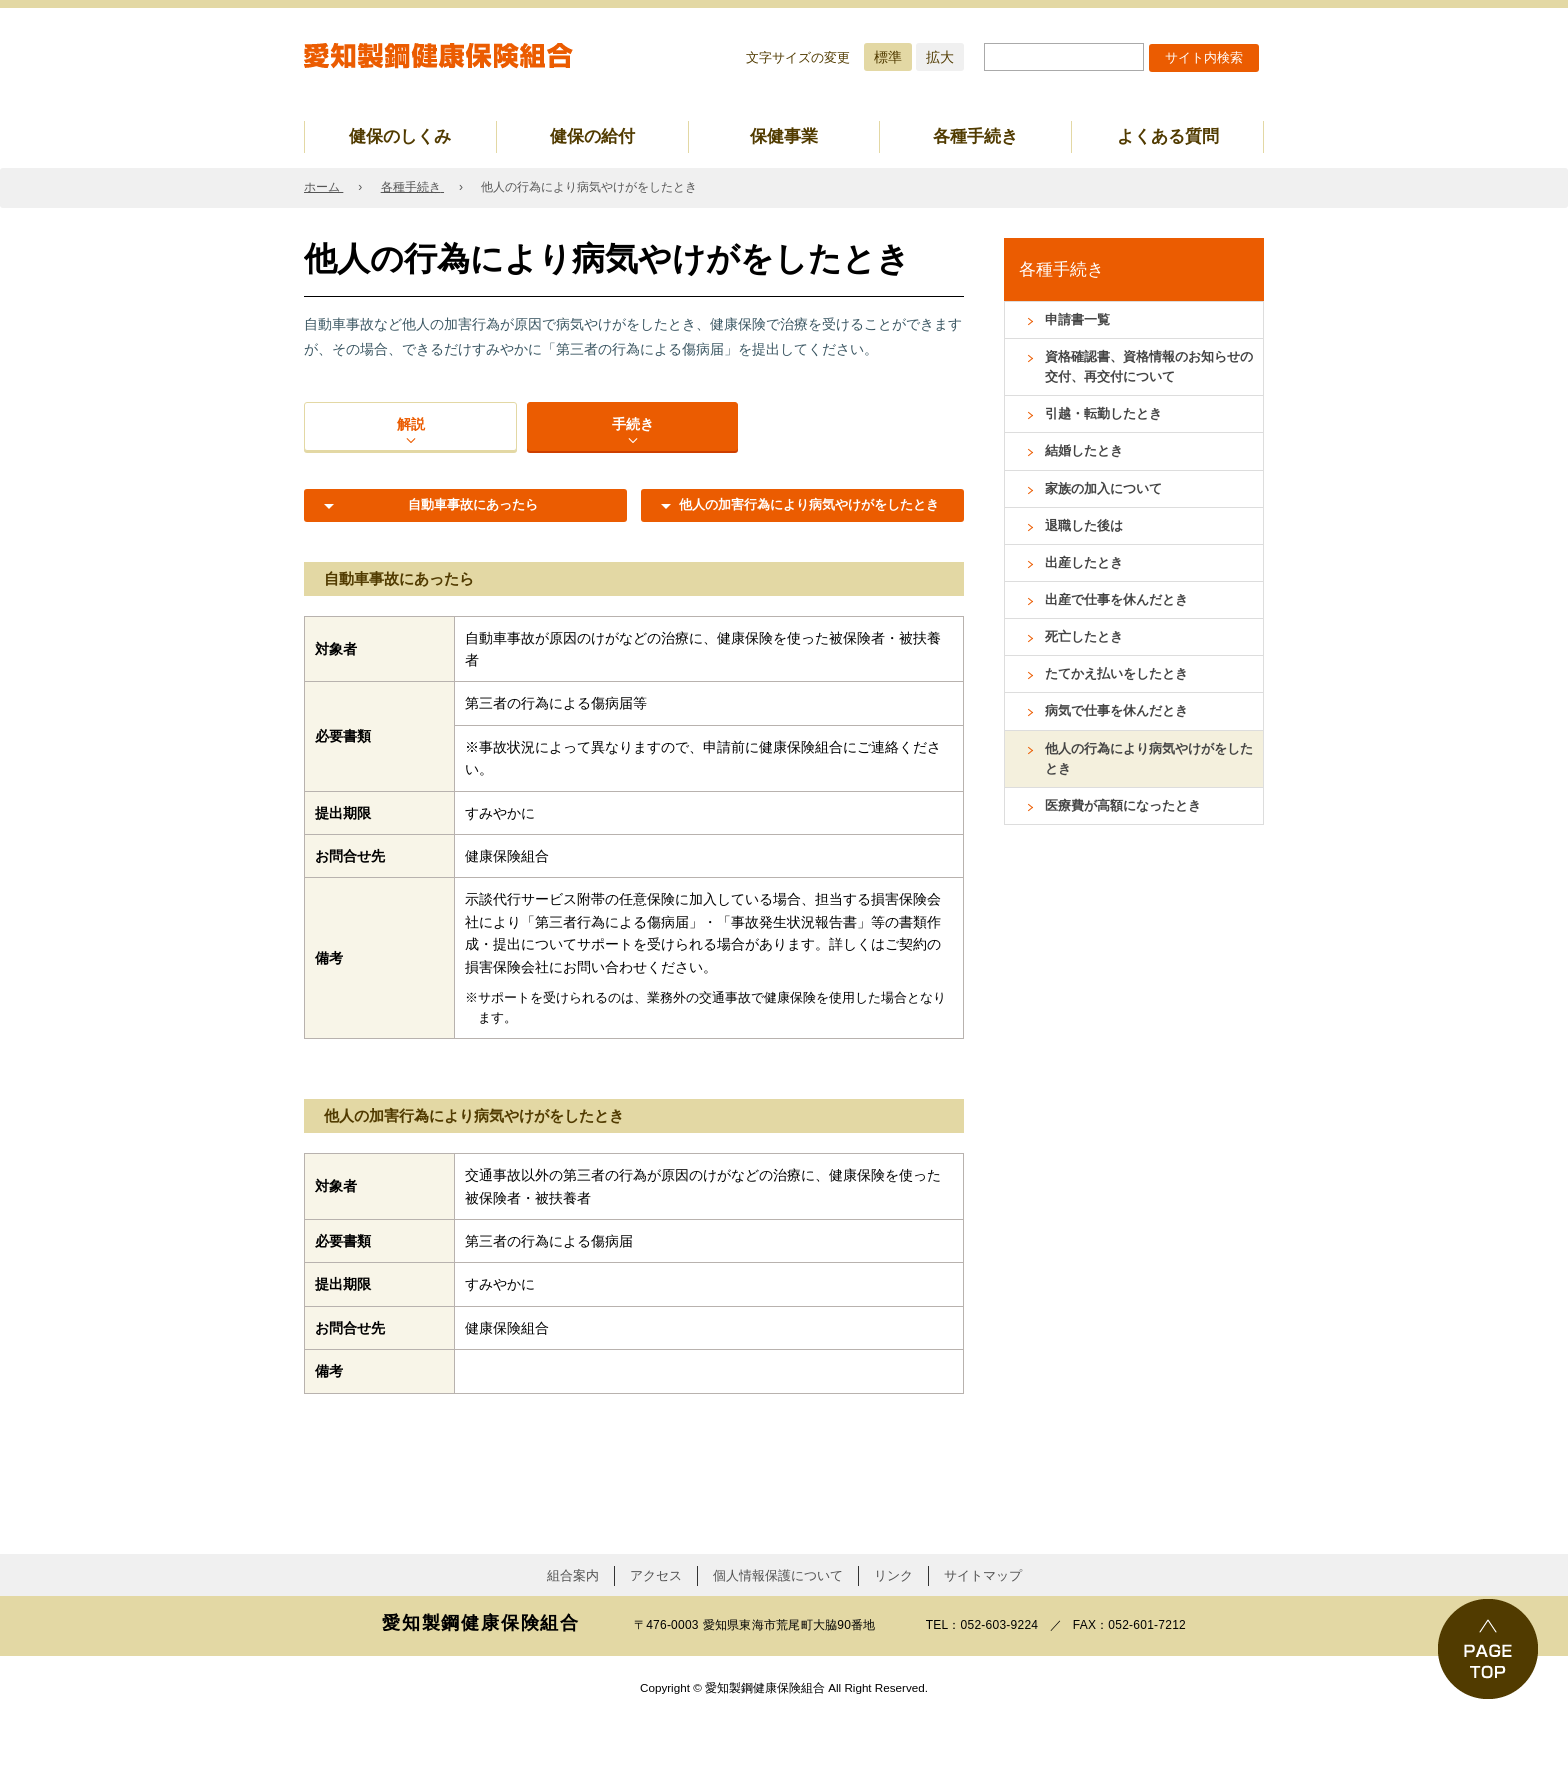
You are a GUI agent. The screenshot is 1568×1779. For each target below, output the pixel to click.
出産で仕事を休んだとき (1122, 619)
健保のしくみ (400, 136)
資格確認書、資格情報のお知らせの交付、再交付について (1150, 371)
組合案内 (573, 1636)
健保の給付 (592, 136)
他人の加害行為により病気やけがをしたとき (802, 557)
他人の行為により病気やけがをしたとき (1150, 788)
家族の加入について (1108, 501)
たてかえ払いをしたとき (1122, 698)
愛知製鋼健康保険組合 (439, 56)
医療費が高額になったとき (1129, 838)
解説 (410, 447)
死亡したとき (1087, 658)
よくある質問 (1168, 136)
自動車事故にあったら (466, 548)
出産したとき (1087, 580)
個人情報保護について (778, 1636)
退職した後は (1087, 540)
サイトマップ (983, 1636)
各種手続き (975, 136)
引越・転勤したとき (1108, 422)
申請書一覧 (1080, 321)
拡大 (940, 57)
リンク (893, 1636)
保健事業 (784, 136)
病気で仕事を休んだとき (1122, 737)
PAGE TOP (1488, 1649)
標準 (888, 57)
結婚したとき (1087, 461)
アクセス (656, 1636)
